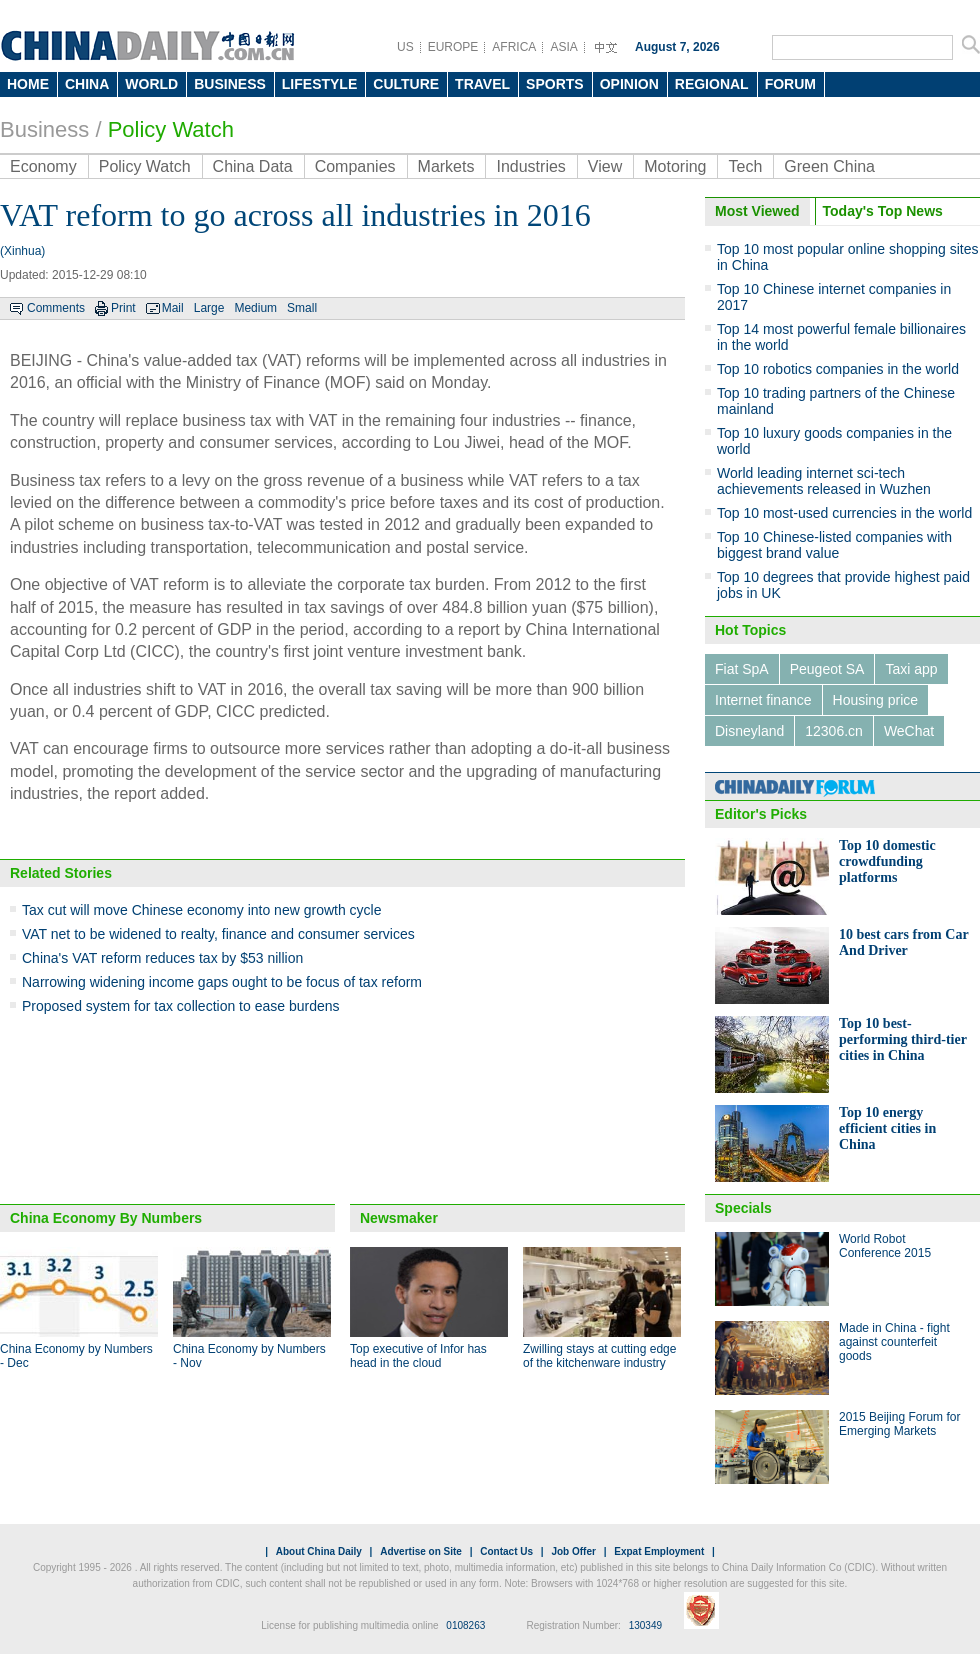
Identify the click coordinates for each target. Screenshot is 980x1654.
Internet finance (763, 700)
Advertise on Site (421, 1551)
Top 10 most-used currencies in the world (844, 513)
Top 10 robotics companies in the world (838, 369)
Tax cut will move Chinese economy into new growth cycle (202, 910)
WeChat (909, 731)
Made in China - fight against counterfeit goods (894, 1342)
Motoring (675, 166)
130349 (645, 1625)
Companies (355, 166)
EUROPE (453, 47)
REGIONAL (712, 84)
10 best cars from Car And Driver (903, 942)
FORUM (790, 84)
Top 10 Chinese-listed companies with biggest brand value (834, 545)
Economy (43, 166)
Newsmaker (399, 1218)
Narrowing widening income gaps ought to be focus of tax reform (222, 982)
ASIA (563, 47)
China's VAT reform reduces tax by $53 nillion (162, 958)
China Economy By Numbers (106, 1218)
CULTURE (406, 84)
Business (44, 129)
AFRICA (514, 47)
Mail (173, 308)
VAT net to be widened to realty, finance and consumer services (218, 934)
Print (123, 308)
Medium (255, 308)
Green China (829, 166)
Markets (446, 166)
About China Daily (319, 1551)
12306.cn (834, 731)
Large (209, 308)
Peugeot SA (827, 669)
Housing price (876, 700)
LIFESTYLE (319, 84)
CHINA (87, 84)
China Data (253, 166)
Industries (530, 166)
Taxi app (911, 669)
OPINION (629, 84)
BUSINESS (230, 84)
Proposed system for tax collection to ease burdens (181, 1006)
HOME (28, 84)
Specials (743, 1208)
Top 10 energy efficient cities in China (887, 1128)
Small (302, 308)
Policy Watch (171, 129)
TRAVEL (482, 84)
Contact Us (506, 1551)
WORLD (151, 84)
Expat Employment (659, 1551)
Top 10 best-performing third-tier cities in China (903, 1039)
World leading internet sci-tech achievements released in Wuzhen (824, 481)
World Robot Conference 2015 (885, 1246)
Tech (745, 166)
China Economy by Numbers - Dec (76, 1356)
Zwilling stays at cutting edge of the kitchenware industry (599, 1356)
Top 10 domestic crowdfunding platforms (887, 861)
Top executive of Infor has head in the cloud (418, 1356)
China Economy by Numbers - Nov (249, 1356)
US (405, 47)
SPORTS (555, 84)
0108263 (465, 1625)
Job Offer (573, 1551)
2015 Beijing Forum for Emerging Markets (899, 1424)
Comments (56, 308)
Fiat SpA (742, 669)
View (605, 166)
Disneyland (749, 731)
